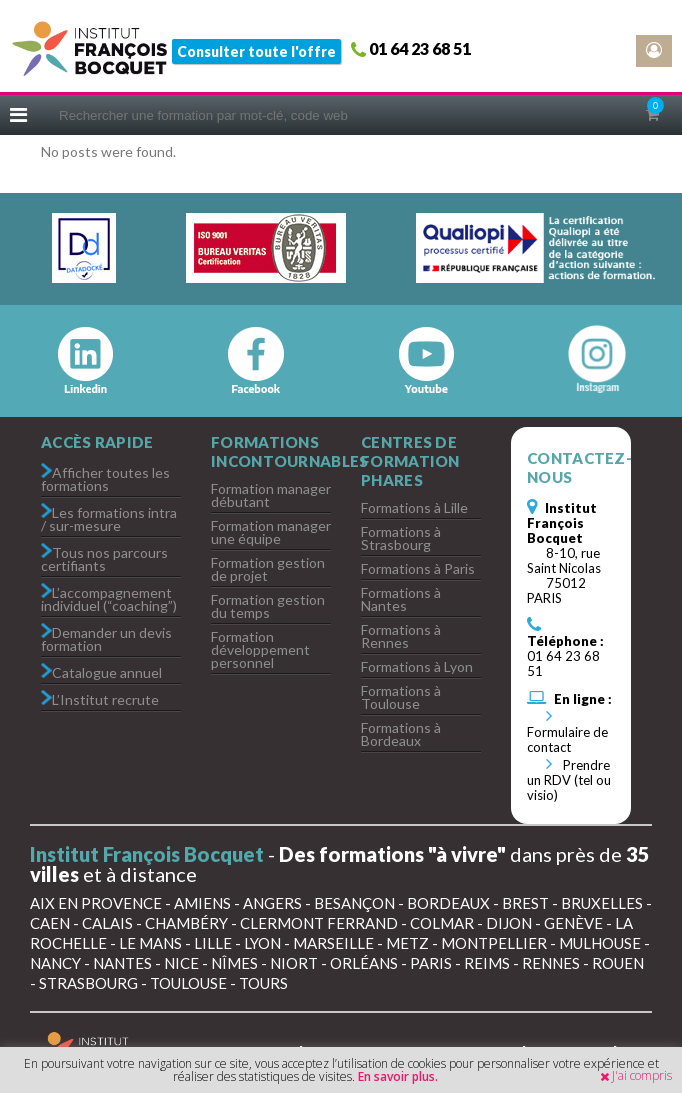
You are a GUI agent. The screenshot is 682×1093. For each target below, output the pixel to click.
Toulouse (188, 983)
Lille (213, 943)
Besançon (354, 903)
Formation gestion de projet (268, 569)
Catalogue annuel (107, 671)
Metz (407, 943)
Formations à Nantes (401, 599)
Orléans (364, 963)
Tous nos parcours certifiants (104, 558)
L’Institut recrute (105, 698)
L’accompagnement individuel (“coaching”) (109, 598)
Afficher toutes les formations (105, 478)
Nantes (122, 963)
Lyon (262, 943)
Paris (431, 963)
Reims (487, 963)
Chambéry (186, 923)
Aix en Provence (96, 903)
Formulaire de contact (567, 732)
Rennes (551, 963)
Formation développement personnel (260, 649)
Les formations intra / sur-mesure (109, 518)
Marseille (333, 943)
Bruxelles (602, 903)
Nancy (55, 963)
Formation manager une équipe (271, 532)
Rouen (618, 963)
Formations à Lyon (417, 666)
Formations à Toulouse (401, 697)
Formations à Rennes (401, 636)
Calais (107, 923)
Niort (294, 963)
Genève (573, 923)
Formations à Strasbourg (401, 538)
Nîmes (234, 963)
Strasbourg (88, 983)
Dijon (509, 923)
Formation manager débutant (271, 495)
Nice (181, 963)
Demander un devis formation (106, 638)
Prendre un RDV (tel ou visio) (569, 780)
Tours (263, 983)
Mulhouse (600, 943)
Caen (50, 923)
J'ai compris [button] (642, 1075)
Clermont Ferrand (319, 923)
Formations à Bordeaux (401, 734)
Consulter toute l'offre (256, 51)
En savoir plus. (398, 1076)
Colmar (442, 923)
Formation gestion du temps (268, 606)
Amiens (202, 903)
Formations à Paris (418, 568)
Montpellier (494, 943)
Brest (525, 903)
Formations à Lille (414, 507)
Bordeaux (448, 903)
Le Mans (150, 943)
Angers (272, 903)
